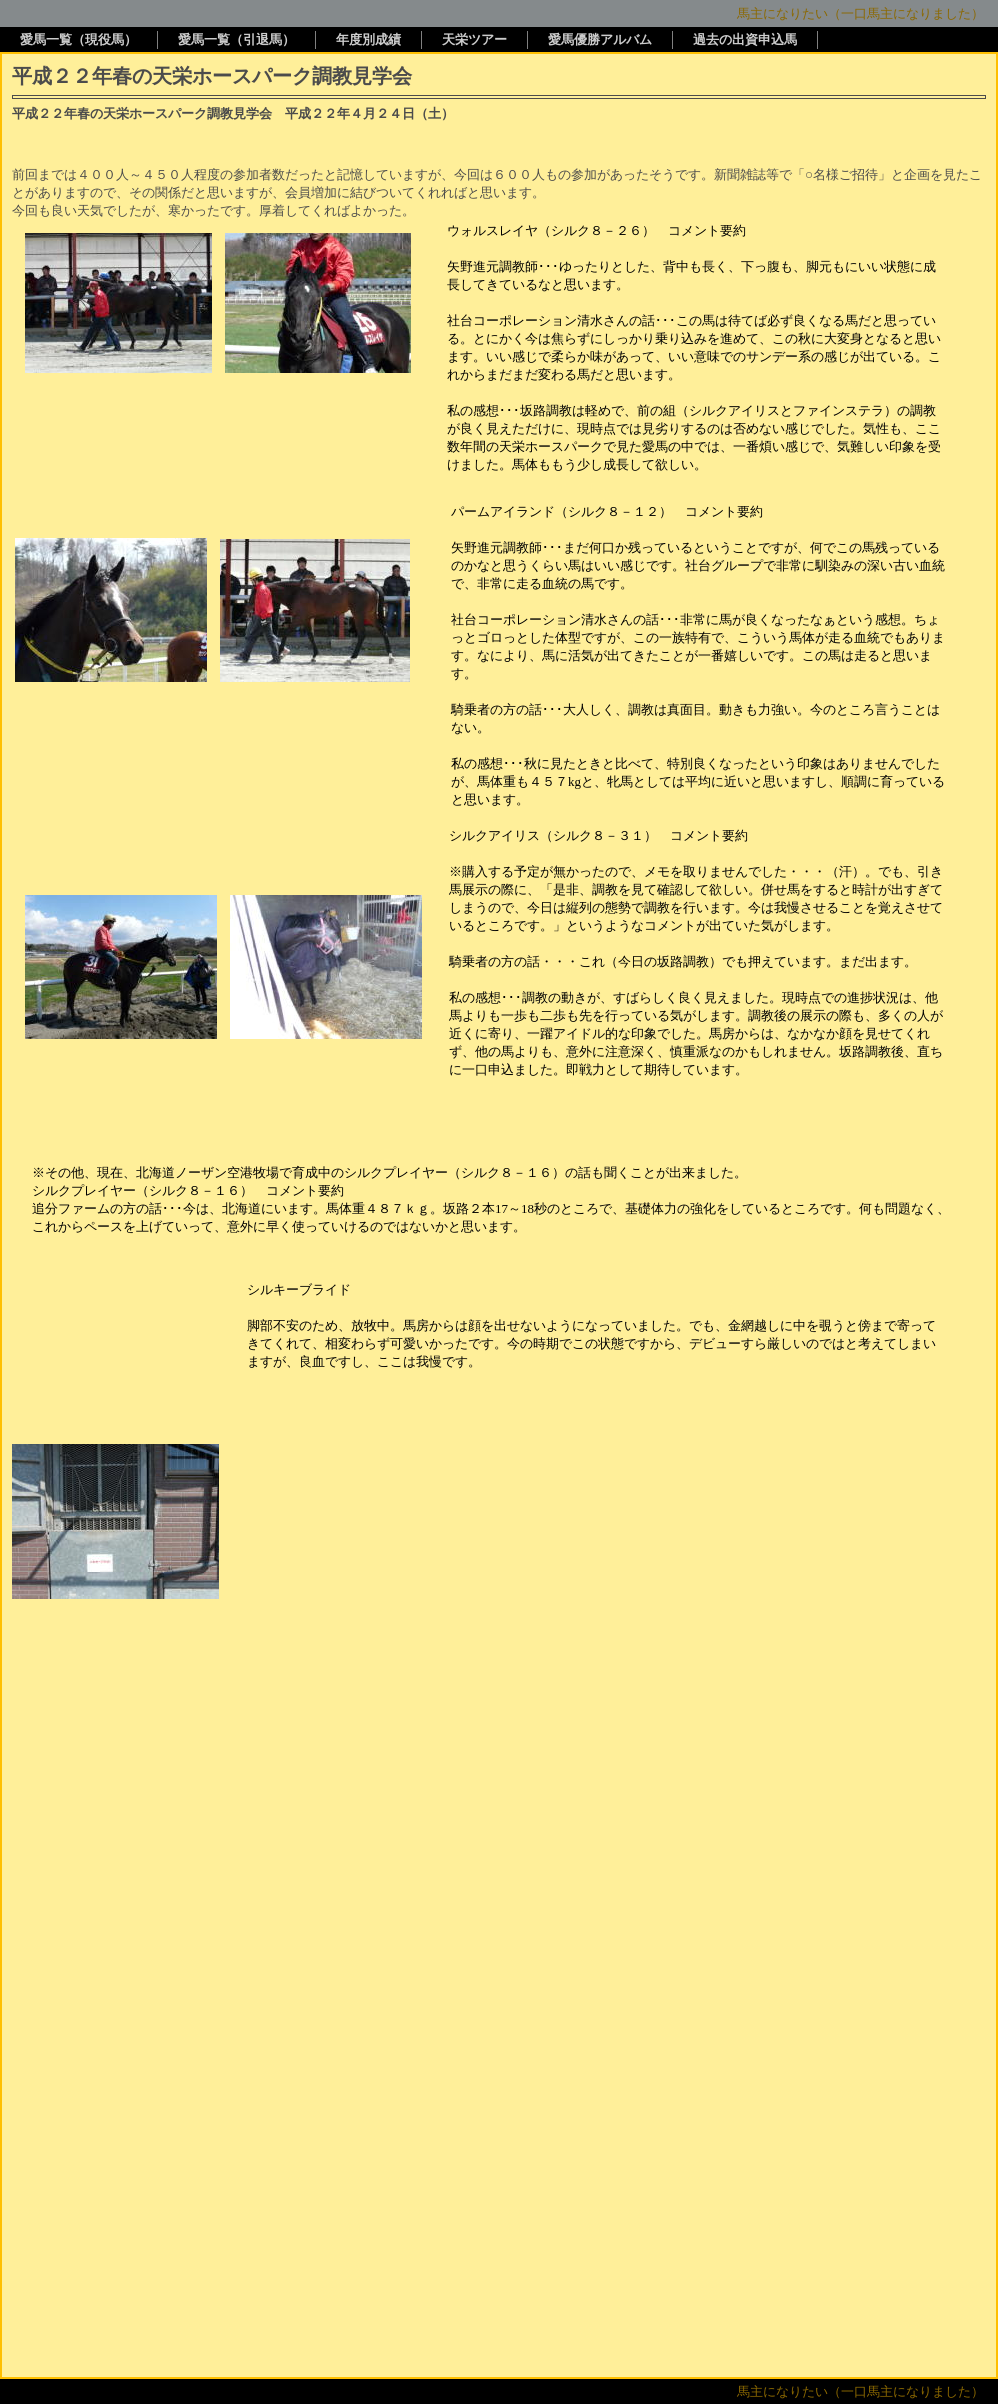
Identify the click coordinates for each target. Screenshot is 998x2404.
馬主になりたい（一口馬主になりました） (860, 13)
